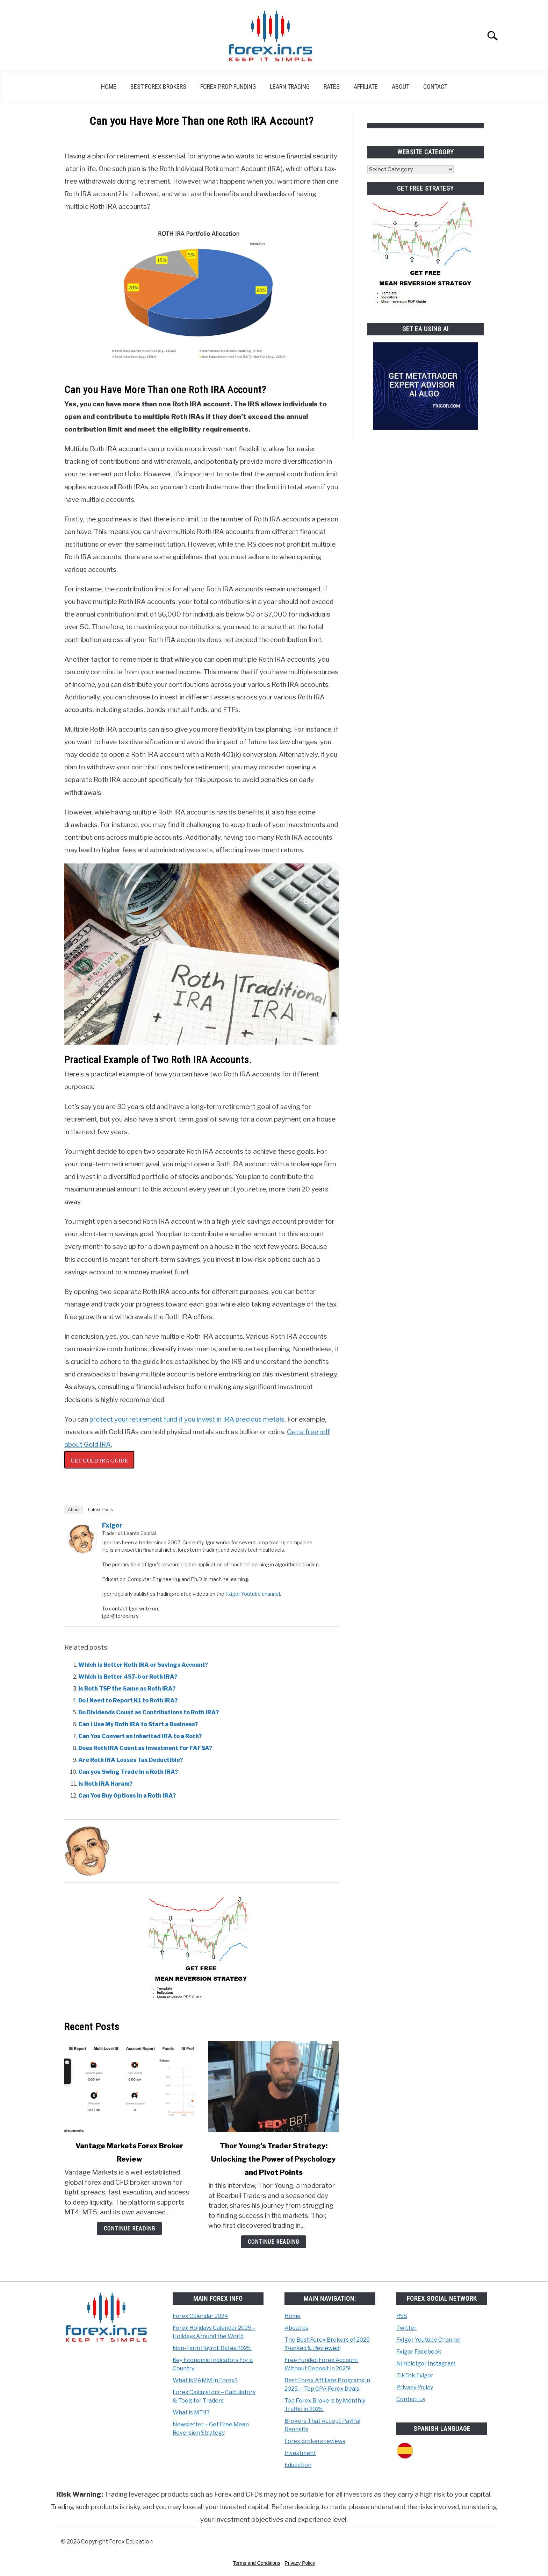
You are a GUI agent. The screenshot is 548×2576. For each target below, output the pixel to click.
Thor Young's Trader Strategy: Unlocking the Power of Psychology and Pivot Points (273, 2159)
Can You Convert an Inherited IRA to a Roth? (140, 1736)
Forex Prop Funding (228, 86)
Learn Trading (290, 86)
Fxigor (112, 1525)
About (400, 86)
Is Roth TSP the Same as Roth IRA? (126, 1688)
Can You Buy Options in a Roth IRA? (127, 1795)
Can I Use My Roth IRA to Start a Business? (138, 1724)
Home (108, 86)
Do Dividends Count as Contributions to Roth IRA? (148, 1712)
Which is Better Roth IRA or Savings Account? (143, 1664)
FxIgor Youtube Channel (428, 2339)
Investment (300, 2453)
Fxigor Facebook (418, 2351)
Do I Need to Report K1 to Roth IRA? (128, 1700)
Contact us (410, 2399)
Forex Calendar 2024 (200, 2316)
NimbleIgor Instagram (425, 2363)
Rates (332, 86)
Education (297, 2465)
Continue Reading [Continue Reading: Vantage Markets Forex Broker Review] (129, 2228)
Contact (435, 86)
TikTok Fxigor (414, 2375)
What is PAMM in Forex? (205, 2380)
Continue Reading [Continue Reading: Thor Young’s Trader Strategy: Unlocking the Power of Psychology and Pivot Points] (273, 2242)
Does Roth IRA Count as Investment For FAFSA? (145, 1748)
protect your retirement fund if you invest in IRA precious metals (186, 1419)
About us (296, 2328)
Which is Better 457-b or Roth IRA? (127, 1676)
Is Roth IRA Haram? (105, 1783)
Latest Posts (100, 1509)
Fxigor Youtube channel (252, 1594)
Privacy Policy (414, 2387)
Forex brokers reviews (314, 2441)
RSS (401, 2316)
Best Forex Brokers (158, 86)
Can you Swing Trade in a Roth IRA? (128, 1772)
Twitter (406, 2328)
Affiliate (366, 86)
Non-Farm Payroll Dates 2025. (212, 2348)
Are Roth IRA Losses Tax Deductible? (130, 1760)
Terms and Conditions (256, 2563)
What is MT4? (191, 2412)
